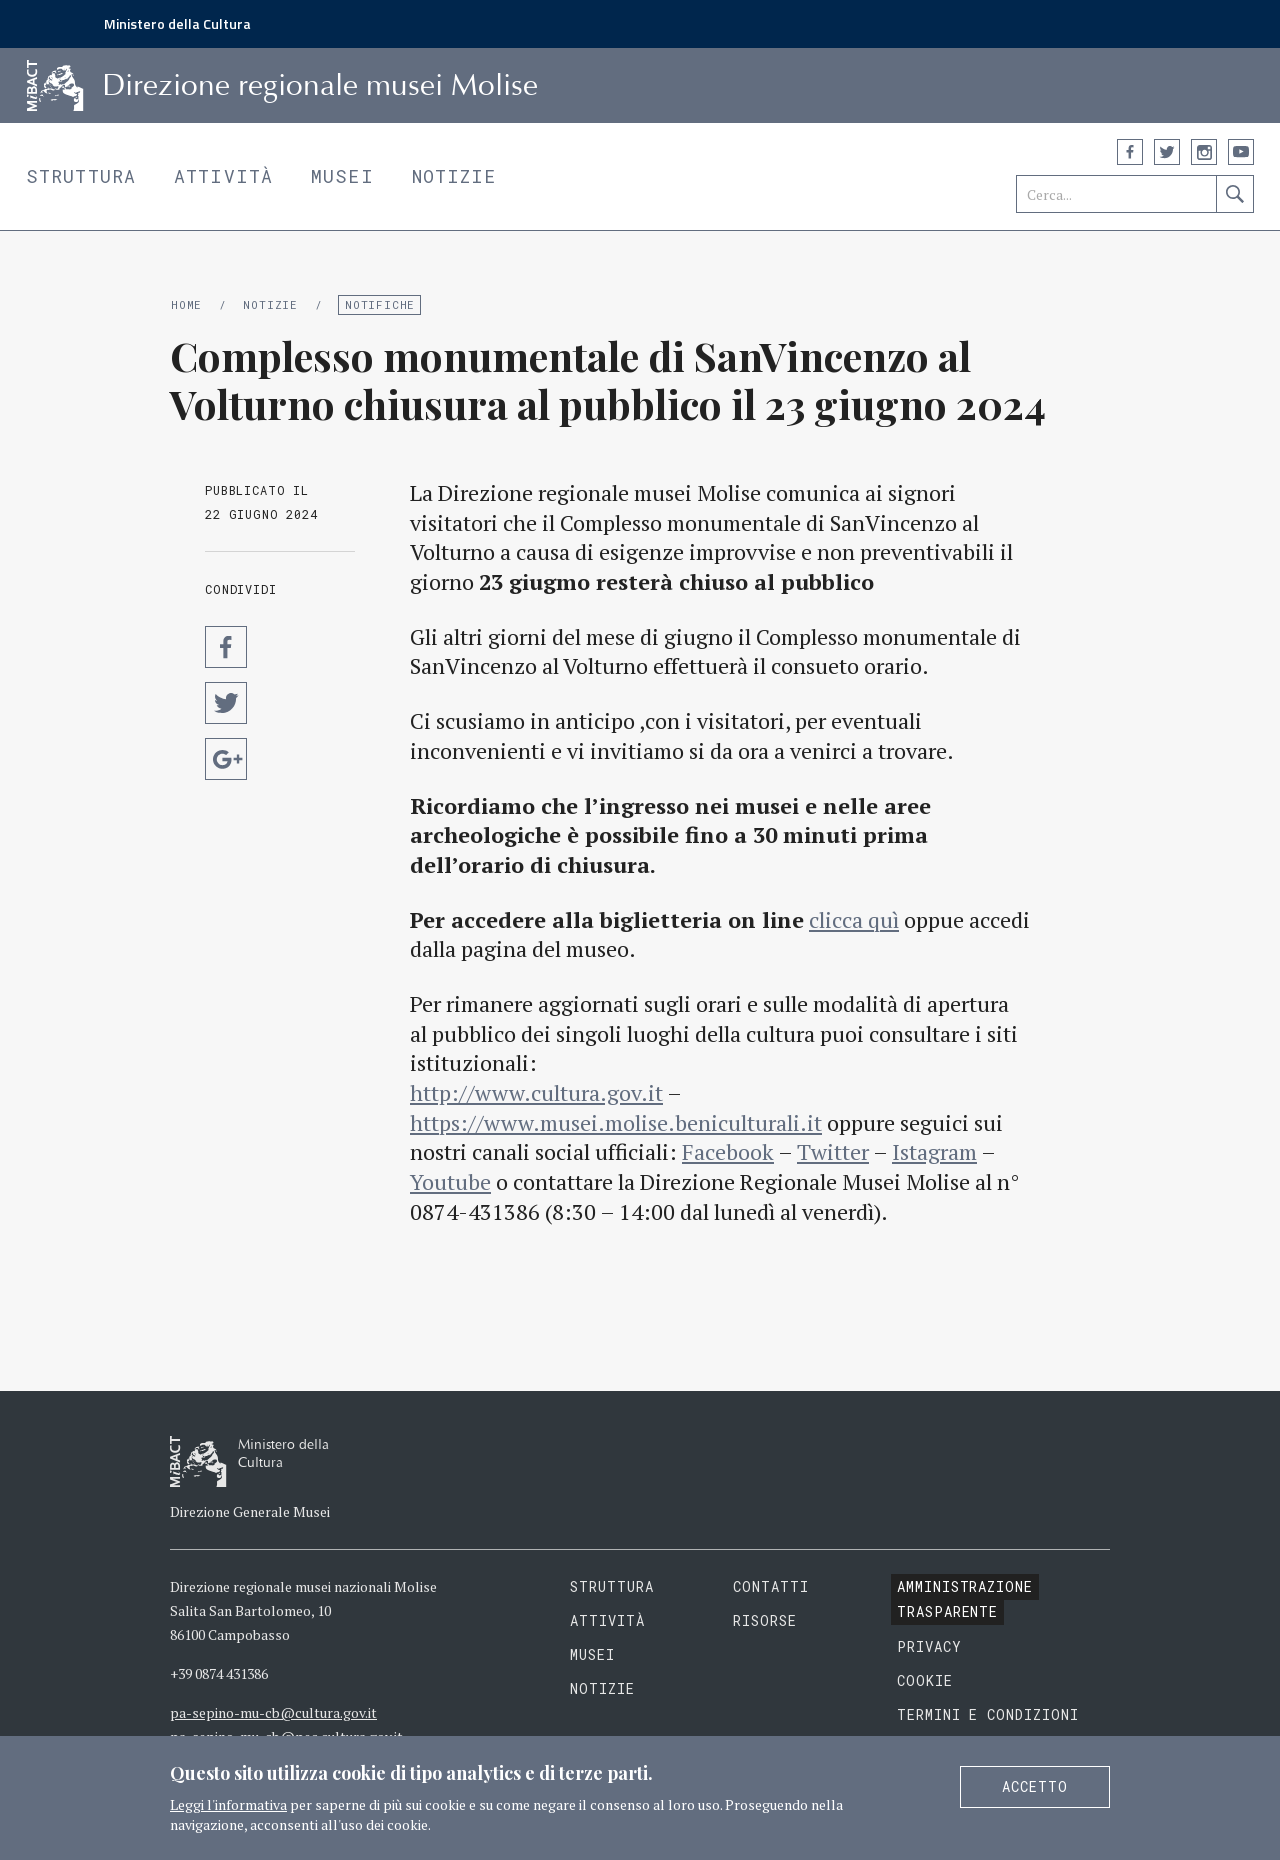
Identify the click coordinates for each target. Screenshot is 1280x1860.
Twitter (1167, 152)
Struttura (81, 176)
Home (186, 304)
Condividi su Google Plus (226, 759)
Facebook (1130, 152)
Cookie (925, 1680)
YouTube (1241, 152)
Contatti (771, 1586)
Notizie (454, 176)
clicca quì (854, 919)
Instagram (1204, 152)
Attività (223, 176)
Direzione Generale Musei (250, 1511)
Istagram (934, 1151)
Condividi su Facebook (226, 647)
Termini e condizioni (988, 1714)
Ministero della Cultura (177, 23)
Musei (342, 176)
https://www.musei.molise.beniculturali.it (616, 1122)
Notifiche (380, 304)
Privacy (929, 1646)
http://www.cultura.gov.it (536, 1092)
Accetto (1035, 1786)
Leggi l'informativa (228, 1804)
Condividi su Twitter (226, 703)
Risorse (765, 1620)
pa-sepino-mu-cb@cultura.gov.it (273, 1712)
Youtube (450, 1181)
